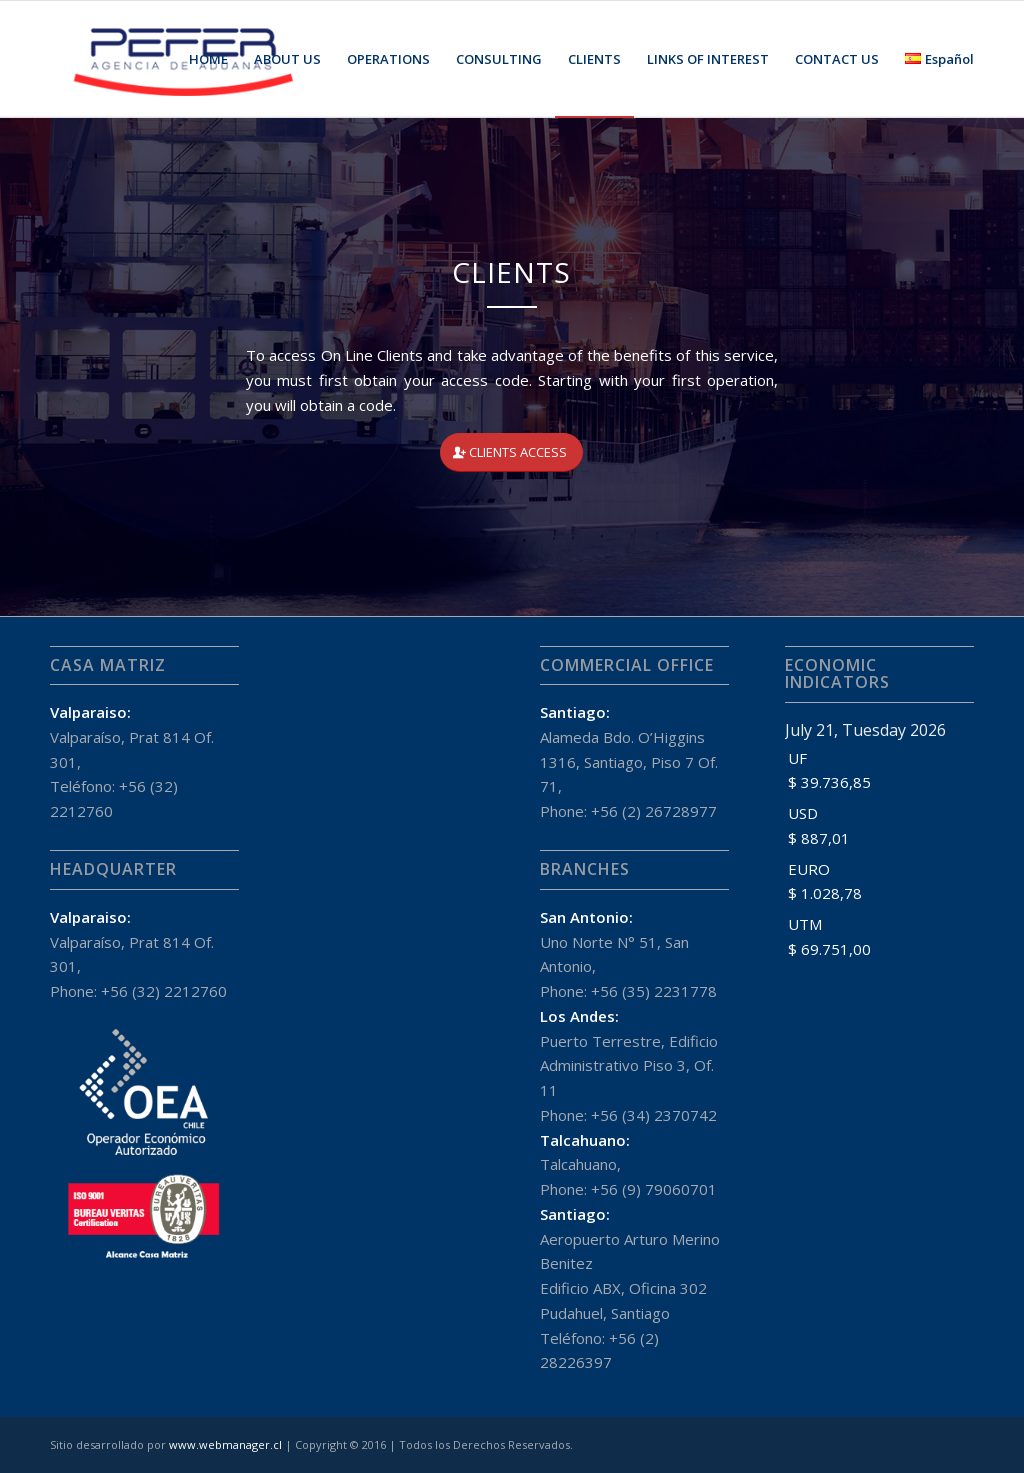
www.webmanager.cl (225, 1444)
